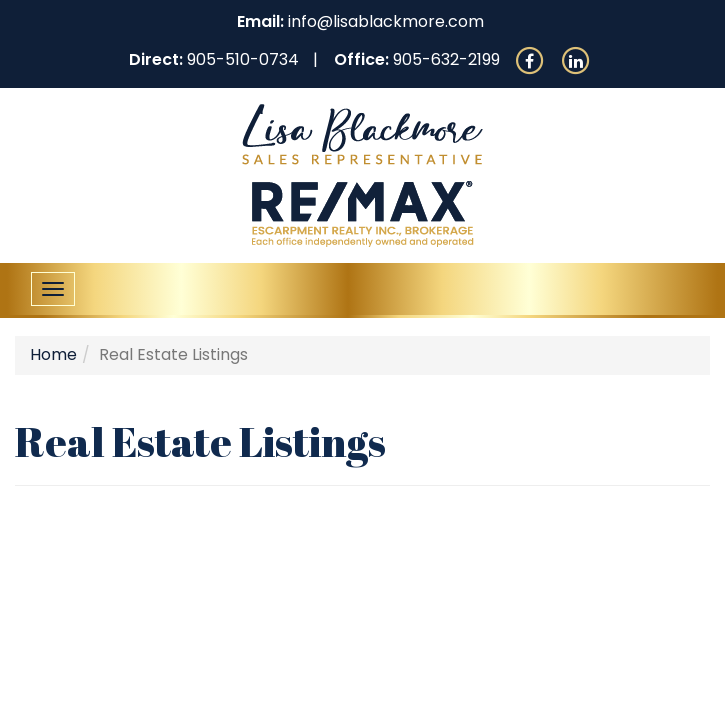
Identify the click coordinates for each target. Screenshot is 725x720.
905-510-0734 (243, 59)
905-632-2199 (446, 59)
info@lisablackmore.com (386, 21)
